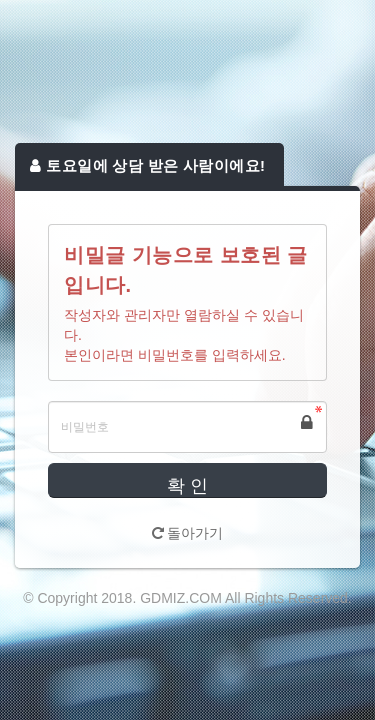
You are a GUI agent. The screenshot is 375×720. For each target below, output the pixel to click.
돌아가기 (188, 533)
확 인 (187, 486)
